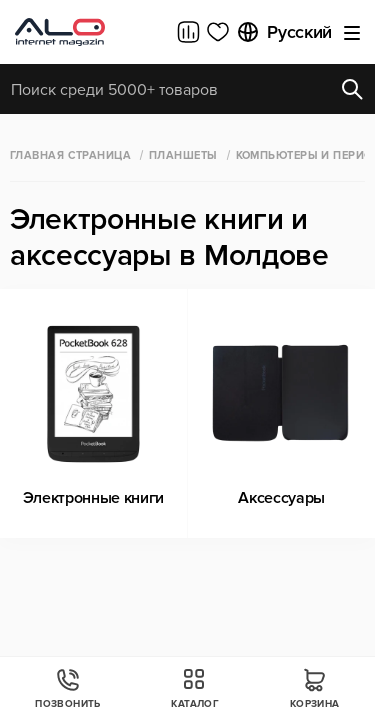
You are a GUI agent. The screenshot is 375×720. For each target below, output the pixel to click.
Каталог (195, 688)
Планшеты (183, 155)
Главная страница (70, 155)
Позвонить (68, 688)
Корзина (315, 688)
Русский (284, 32)
